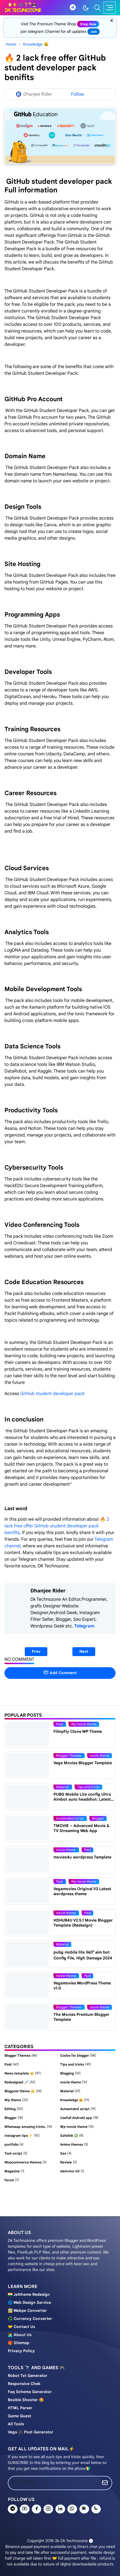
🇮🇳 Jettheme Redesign (29, 2294)
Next (83, 1651)
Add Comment (60, 1672)
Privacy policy (21, 2350)
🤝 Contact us (21, 2326)
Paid (59, 1724)
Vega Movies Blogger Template (82, 1762)
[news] (84, 2509)
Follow (77, 94)
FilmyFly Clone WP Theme (77, 1731)
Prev (36, 1651)
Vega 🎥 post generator (30, 2431)
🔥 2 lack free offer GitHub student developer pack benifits (56, 1526)
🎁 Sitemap (18, 2342)
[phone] (96, 2509)
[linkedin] (60, 2509)
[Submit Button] (105, 2483)
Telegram (84, 1626)
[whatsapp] (72, 2509)
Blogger (98, 1818)
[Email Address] (53, 2481)
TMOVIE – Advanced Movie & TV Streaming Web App (81, 1828)
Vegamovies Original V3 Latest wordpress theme (82, 1891)
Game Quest (19, 2415)
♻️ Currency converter (30, 2318)
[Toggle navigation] (110, 8)
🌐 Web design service (29, 2302)
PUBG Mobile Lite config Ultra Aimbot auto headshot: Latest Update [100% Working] (82, 1799)
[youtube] (25, 2509)
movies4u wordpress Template (82, 1857)
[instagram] (48, 2509)
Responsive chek (24, 2383)
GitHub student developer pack (53, 1393)
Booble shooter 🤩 (26, 2399)
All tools (16, 2423)
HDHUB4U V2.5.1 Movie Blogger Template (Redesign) (83, 1923)
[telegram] (72, 7)
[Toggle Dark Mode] (85, 7)
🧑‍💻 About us (19, 2334)
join (93, 31)
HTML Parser (20, 2407)
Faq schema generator (30, 2391)
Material (63, 1787)
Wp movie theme (84, 1724)
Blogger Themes (69, 1755)
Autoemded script (70, 1818)
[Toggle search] (97, 8)
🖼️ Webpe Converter (27, 2310)
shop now (88, 24)
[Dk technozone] (23, 7)
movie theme (99, 1755)
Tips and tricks (88, 1787)
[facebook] (36, 2509)
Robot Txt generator (27, 2375)
